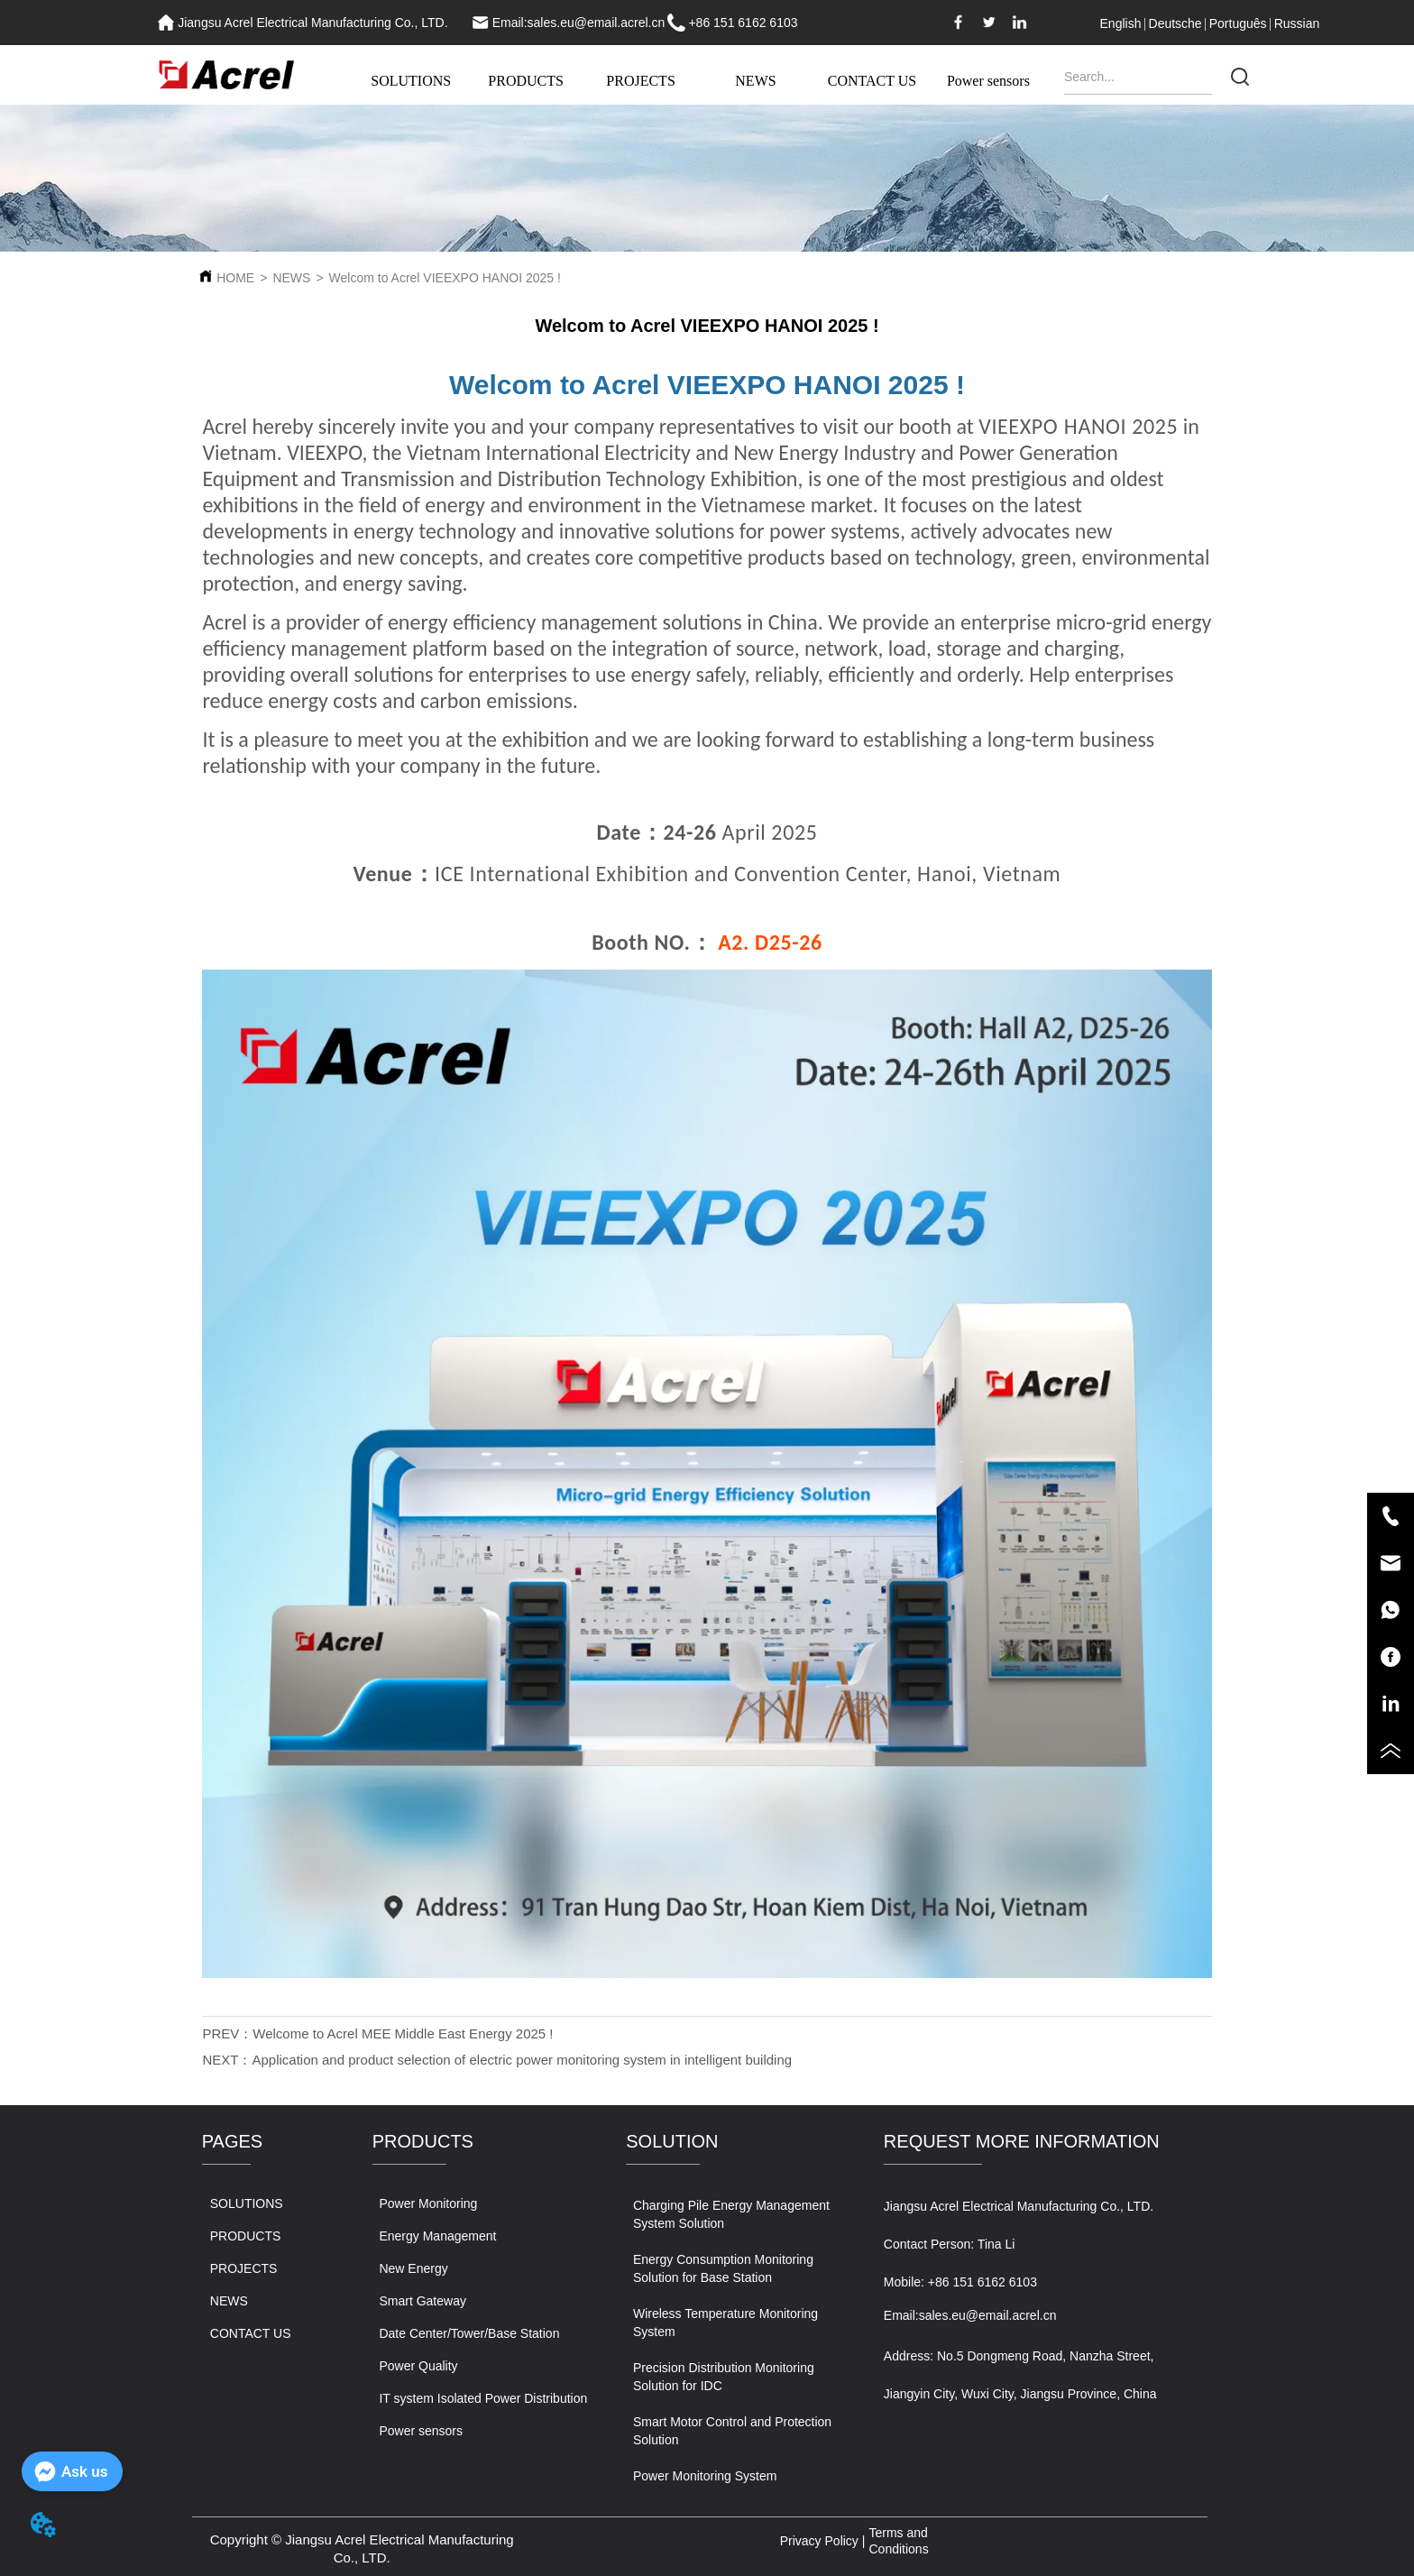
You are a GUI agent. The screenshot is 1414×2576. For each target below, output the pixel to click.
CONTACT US (872, 80)
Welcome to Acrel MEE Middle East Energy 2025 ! (402, 2033)
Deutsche (1175, 23)
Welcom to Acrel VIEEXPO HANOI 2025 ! (445, 278)
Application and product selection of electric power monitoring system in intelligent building (522, 2059)
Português (1238, 23)
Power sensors (988, 80)
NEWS (755, 80)
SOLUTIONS (411, 80)
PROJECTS (640, 80)
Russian (1297, 23)
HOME (235, 278)
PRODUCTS (526, 80)
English (1121, 23)
